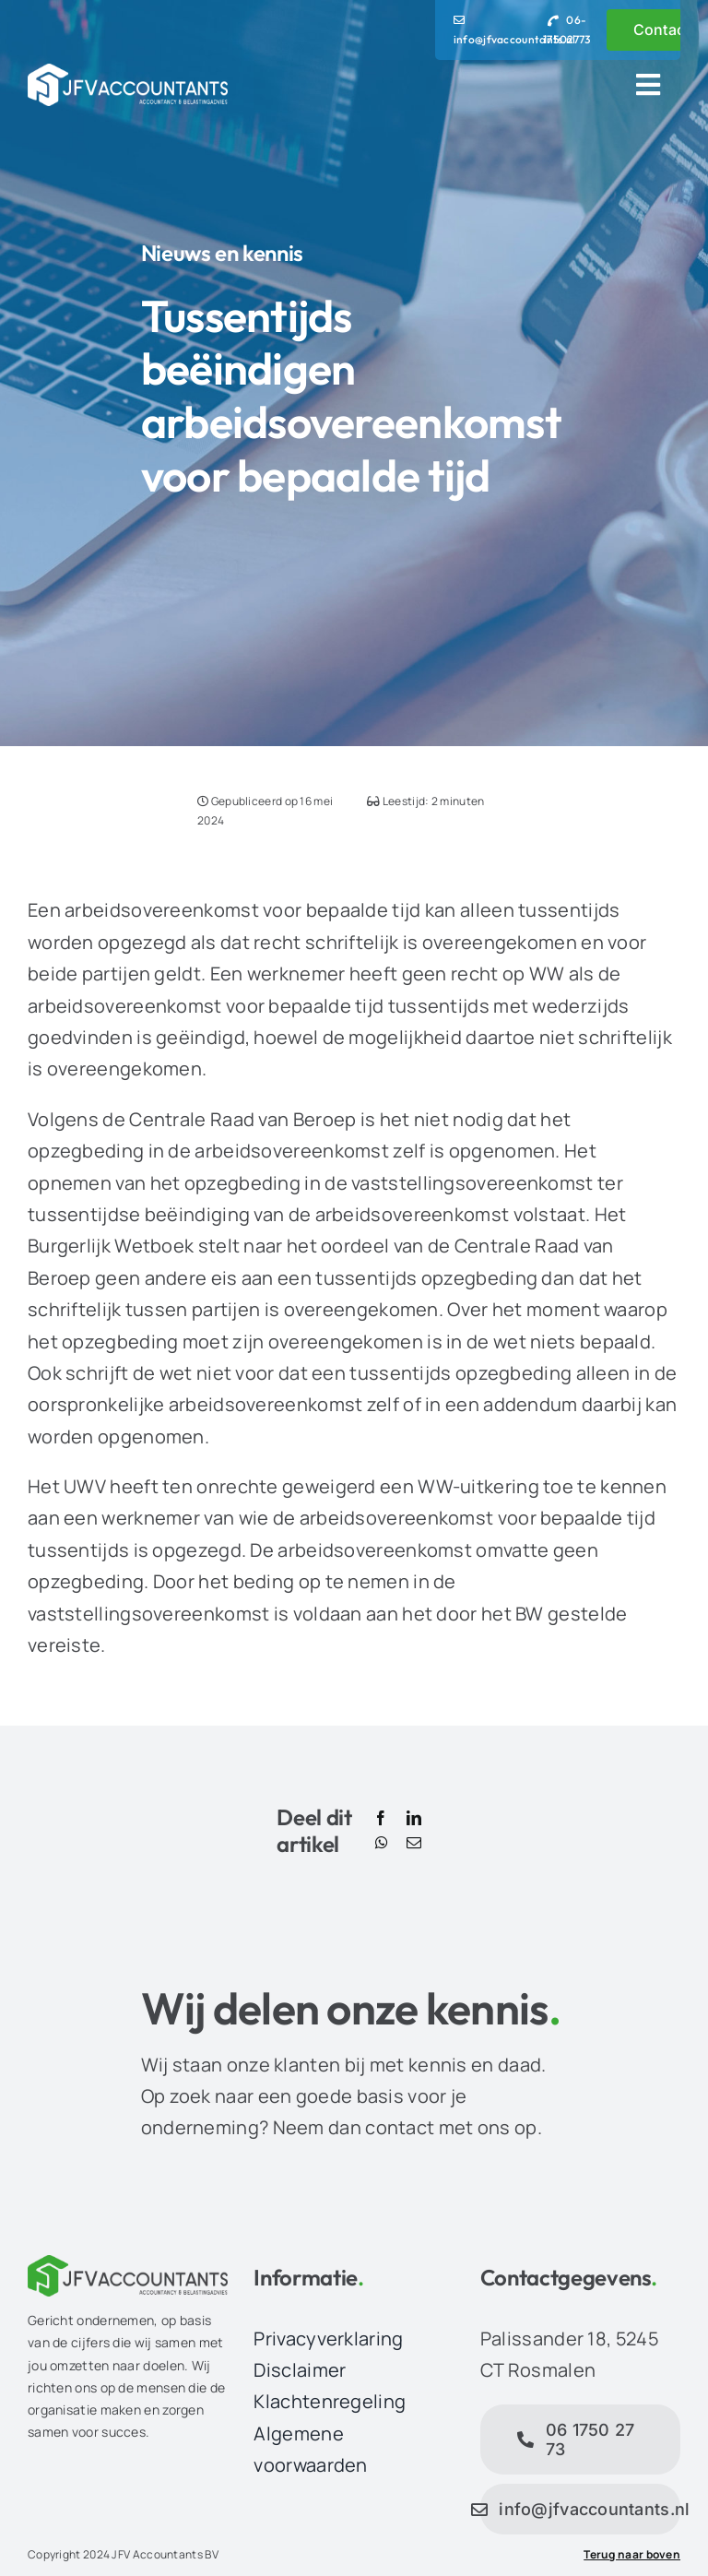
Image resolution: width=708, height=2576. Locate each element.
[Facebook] (380, 1819)
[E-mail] (414, 1844)
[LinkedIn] (414, 1819)
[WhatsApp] (381, 1844)
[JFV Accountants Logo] (128, 72)
